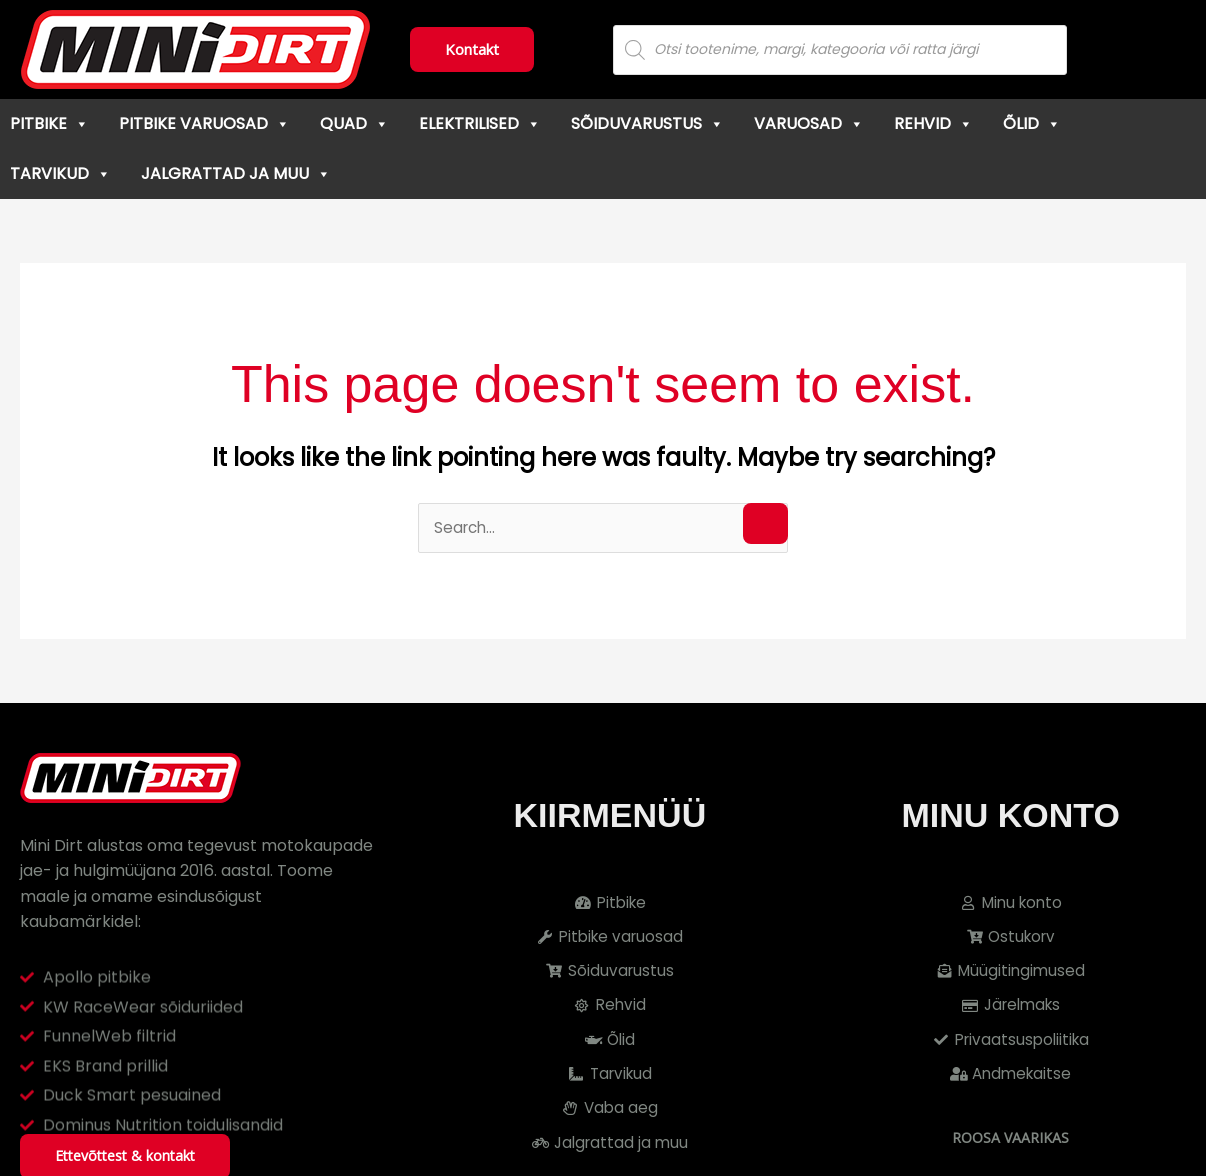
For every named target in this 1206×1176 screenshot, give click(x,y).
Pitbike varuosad (204, 123)
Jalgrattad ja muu (236, 173)
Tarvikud (60, 173)
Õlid (1032, 123)
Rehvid (933, 123)
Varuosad (809, 123)
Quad (354, 123)
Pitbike (49, 123)
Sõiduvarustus (647, 123)
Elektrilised (480, 123)
